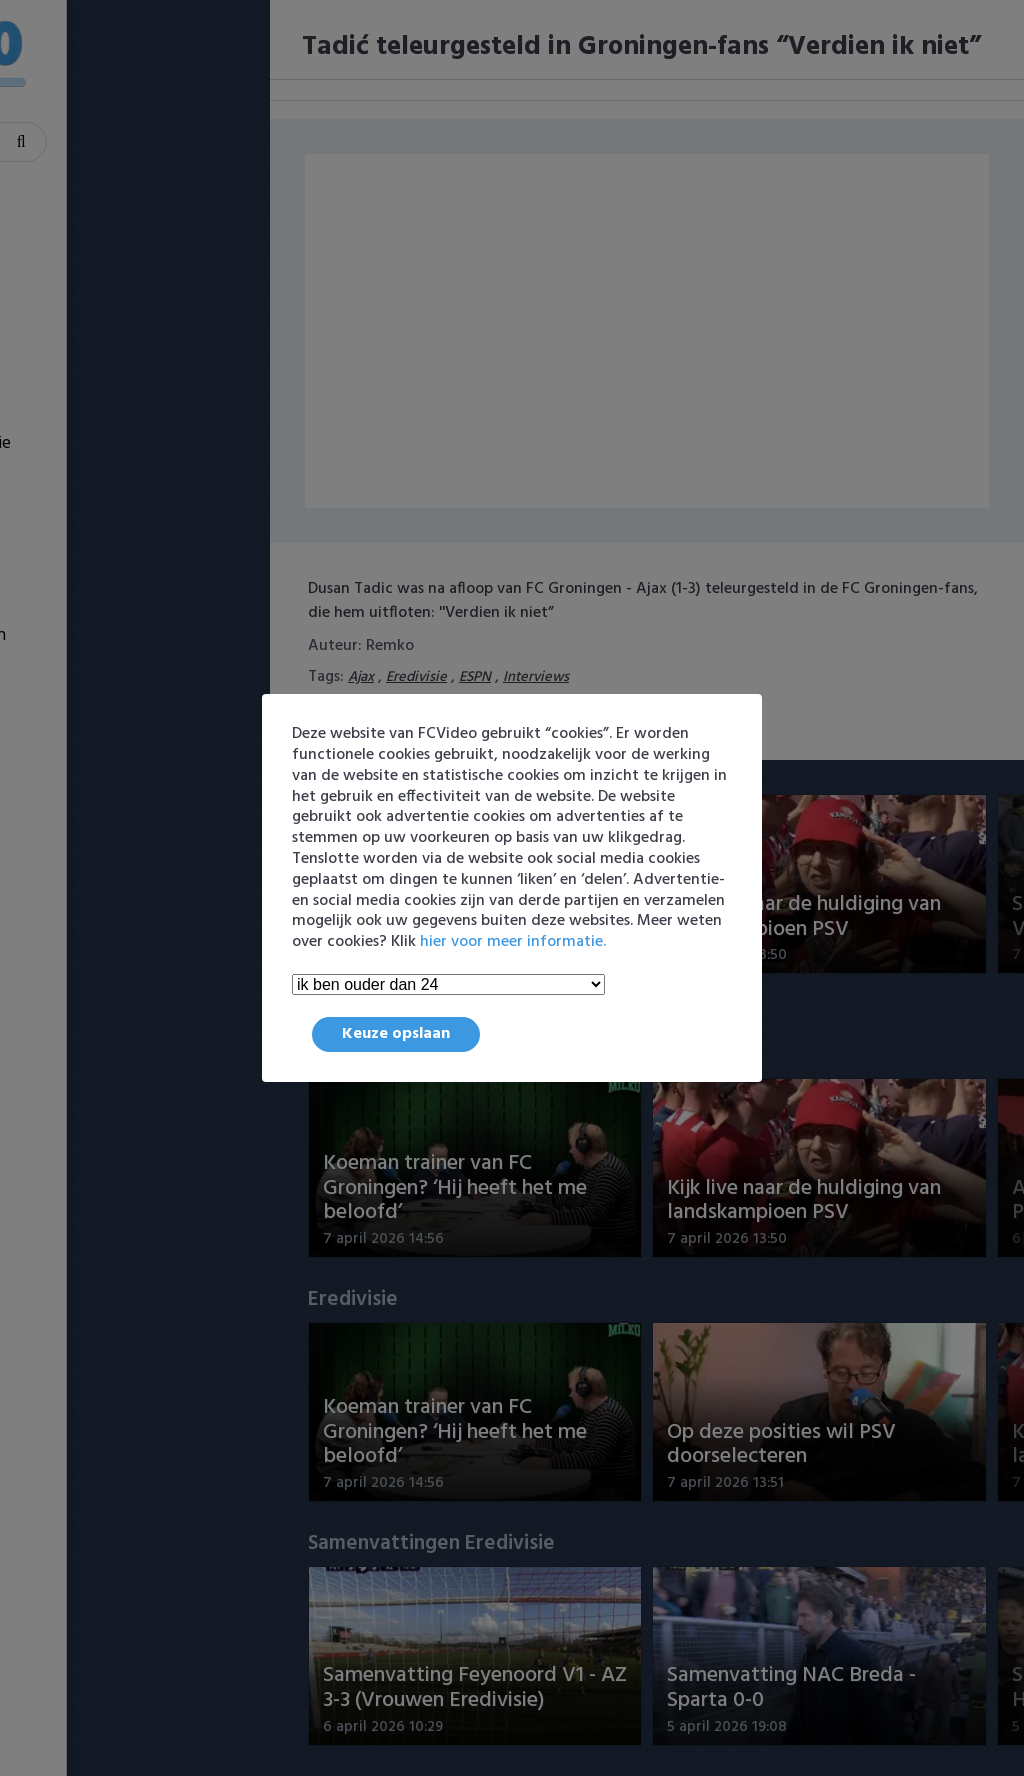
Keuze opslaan (396, 1034)
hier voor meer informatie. (513, 942)
